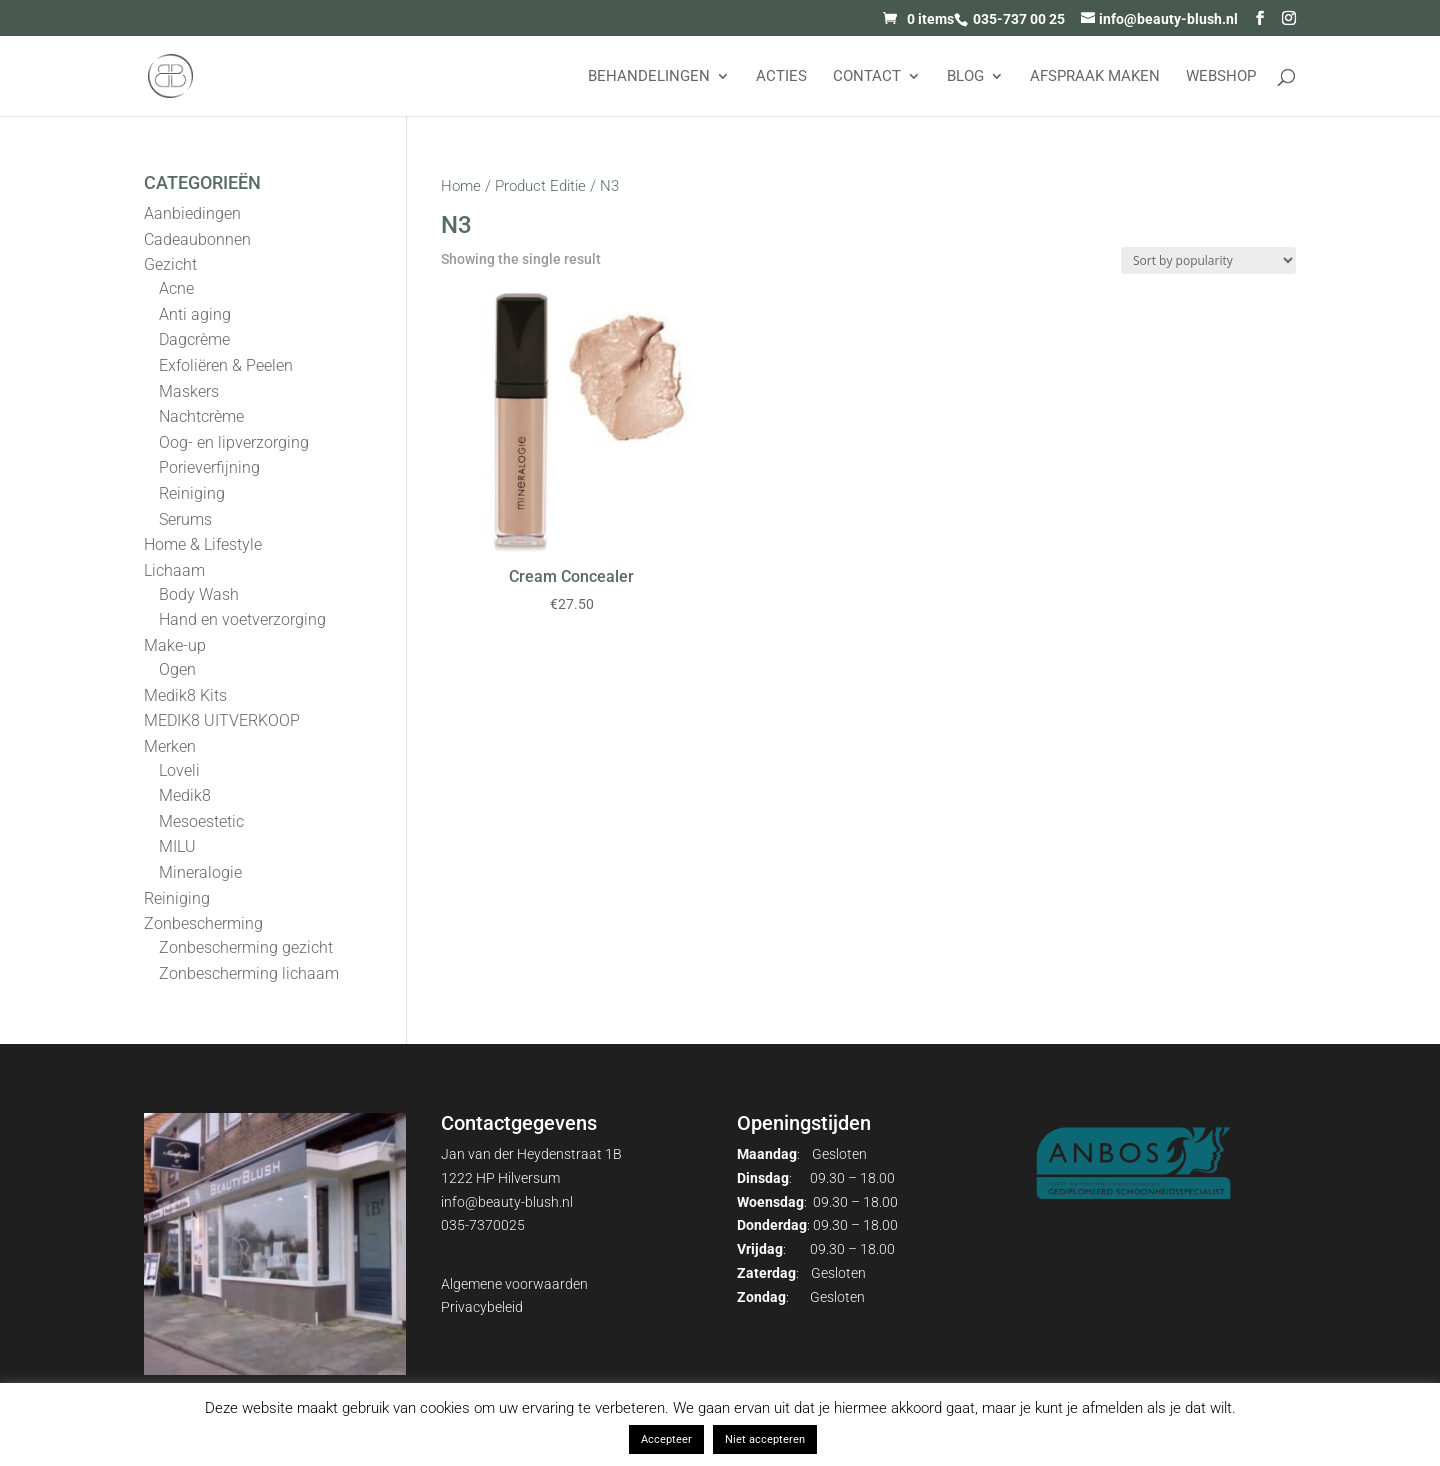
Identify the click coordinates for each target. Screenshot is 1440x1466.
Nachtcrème (201, 416)
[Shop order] (1208, 260)
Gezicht (170, 264)
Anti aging (195, 314)
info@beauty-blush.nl (507, 1202)
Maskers (189, 391)
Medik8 (185, 795)
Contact (867, 77)
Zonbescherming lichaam (249, 973)
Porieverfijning (209, 467)
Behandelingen (649, 77)
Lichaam (174, 570)
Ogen (177, 669)
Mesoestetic (201, 821)
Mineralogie (200, 872)
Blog (965, 77)
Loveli (179, 770)
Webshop (1221, 77)
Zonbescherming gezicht (246, 947)
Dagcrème (194, 339)
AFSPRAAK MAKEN (1095, 77)
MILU (177, 846)
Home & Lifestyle (203, 544)
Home (461, 186)
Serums (185, 519)
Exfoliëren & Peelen (226, 365)
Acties (781, 77)
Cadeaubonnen (197, 239)
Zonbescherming (203, 923)
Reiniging (192, 493)
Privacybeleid (482, 1307)
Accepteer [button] (666, 1439)
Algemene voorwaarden (514, 1284)
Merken (170, 746)
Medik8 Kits (185, 695)
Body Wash (199, 594)
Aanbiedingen (192, 213)
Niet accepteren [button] (765, 1439)
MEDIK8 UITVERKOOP (222, 720)
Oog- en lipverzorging (234, 442)
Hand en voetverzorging (242, 619)
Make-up (175, 645)
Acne (176, 288)
